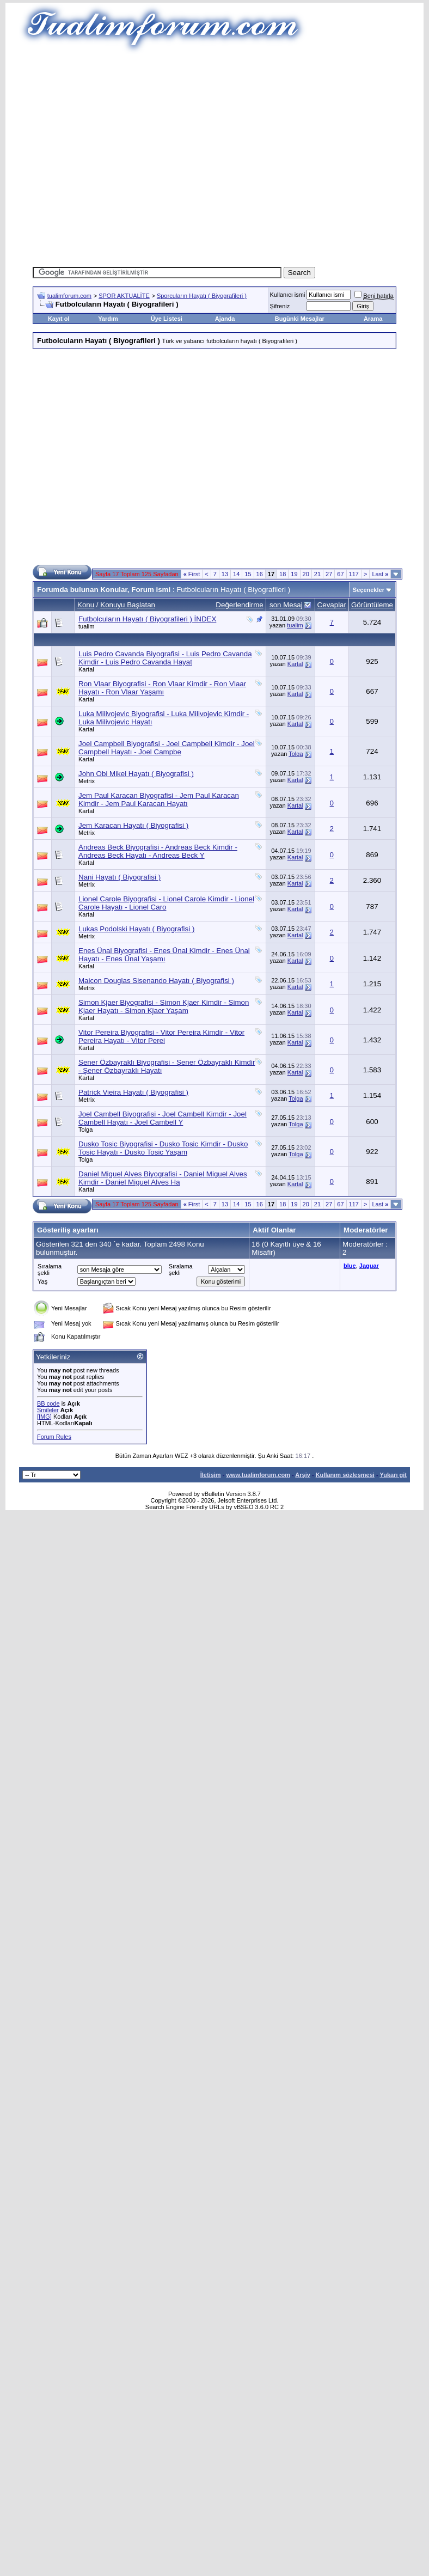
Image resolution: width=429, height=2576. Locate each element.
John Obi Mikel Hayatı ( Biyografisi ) (136, 774)
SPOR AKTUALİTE (124, 295)
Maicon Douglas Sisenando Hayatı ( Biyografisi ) (156, 980)
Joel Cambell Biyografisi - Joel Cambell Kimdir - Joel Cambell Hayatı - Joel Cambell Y (162, 1118)
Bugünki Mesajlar (299, 318)
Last (380, 574)
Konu (85, 605)
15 (247, 574)
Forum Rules (54, 1436)
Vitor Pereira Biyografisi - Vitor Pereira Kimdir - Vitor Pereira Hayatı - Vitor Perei (161, 1036)
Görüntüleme (372, 605)
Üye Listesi (166, 318)
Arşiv (302, 1475)
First (191, 574)
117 (354, 574)
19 (294, 574)
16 (259, 574)
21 (317, 574)
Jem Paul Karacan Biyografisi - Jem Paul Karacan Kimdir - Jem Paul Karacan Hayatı (158, 799)
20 (306, 574)
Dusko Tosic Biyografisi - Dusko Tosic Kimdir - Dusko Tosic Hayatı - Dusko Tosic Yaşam (163, 1148)
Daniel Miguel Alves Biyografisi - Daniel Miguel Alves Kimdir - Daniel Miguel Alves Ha (162, 1178)
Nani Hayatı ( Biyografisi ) (119, 877)
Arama (373, 318)
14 (236, 574)
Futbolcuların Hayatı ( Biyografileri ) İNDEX (147, 619)
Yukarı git (393, 1475)
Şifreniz (280, 306)
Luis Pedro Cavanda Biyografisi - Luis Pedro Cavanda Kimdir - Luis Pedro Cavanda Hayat (165, 658)
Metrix (86, 781)
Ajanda (225, 318)
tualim (86, 626)
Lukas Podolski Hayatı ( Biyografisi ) (136, 929)
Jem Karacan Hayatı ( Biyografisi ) (133, 825)
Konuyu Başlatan (127, 605)
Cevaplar (331, 605)
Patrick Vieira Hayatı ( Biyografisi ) (133, 1092)
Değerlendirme (239, 605)
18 (282, 574)
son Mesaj (286, 605)
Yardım (108, 318)
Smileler (48, 1410)
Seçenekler (368, 590)
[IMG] (44, 1416)
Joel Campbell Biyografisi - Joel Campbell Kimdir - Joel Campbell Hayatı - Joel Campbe (166, 748)
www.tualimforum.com (258, 1475)
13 (225, 574)
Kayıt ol (59, 318)
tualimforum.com (69, 295)
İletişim (210, 1475)
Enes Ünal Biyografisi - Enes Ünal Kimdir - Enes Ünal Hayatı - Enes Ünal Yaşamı (164, 955)
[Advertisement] (198, 156)
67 (340, 574)
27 (329, 574)
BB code (48, 1403)
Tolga (296, 753)
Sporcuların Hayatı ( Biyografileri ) (202, 295)
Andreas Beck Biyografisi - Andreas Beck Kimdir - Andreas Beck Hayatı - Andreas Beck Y (157, 851)
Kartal (86, 669)
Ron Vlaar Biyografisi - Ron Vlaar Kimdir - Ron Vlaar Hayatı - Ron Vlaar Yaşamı (162, 688)
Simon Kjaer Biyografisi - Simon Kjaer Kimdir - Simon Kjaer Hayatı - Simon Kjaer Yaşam (163, 1006)
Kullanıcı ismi (287, 294)
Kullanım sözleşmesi (345, 1475)
